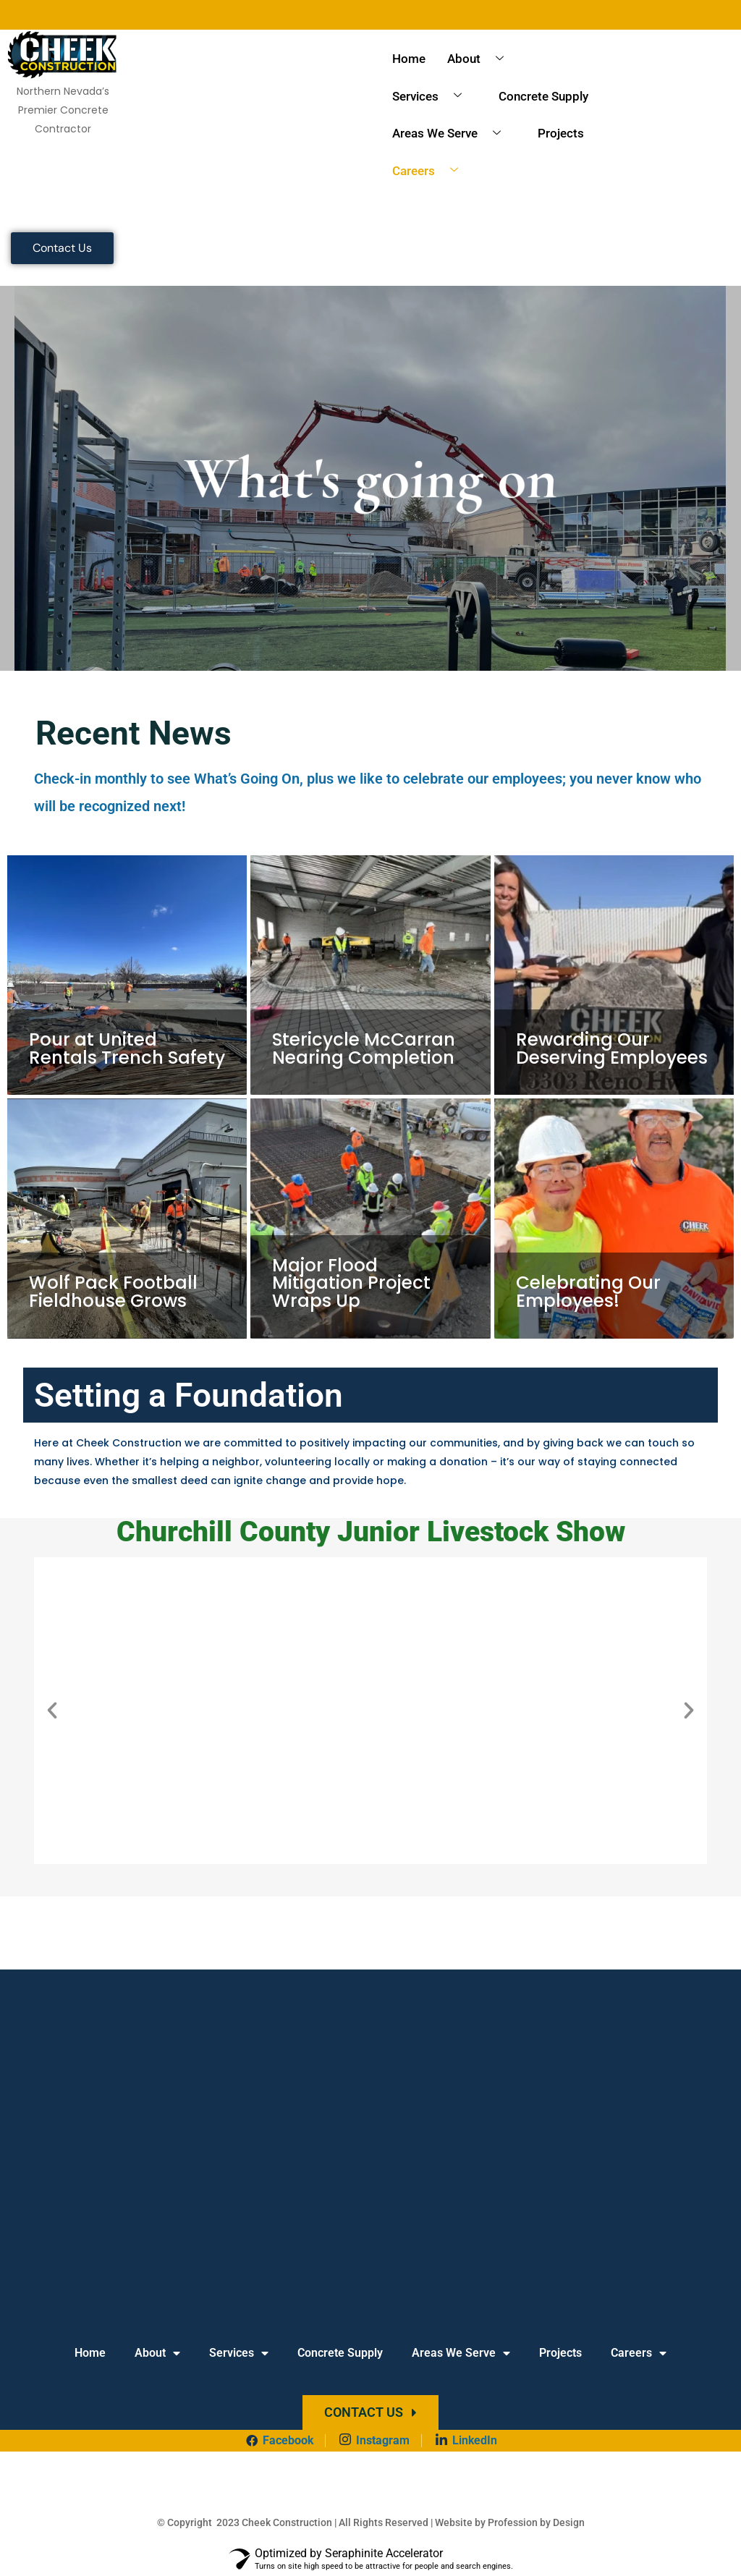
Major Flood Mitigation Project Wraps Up (349, 1284)
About (481, 59)
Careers (430, 171)
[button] (52, 1710)
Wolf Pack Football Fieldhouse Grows (112, 1292)
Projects (561, 133)
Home (408, 58)
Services (432, 96)
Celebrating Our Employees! (587, 1292)
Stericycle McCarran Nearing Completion (362, 1048)
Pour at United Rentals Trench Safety (126, 1048)
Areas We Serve (452, 134)
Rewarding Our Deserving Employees (611, 1048)
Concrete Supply (543, 96)
